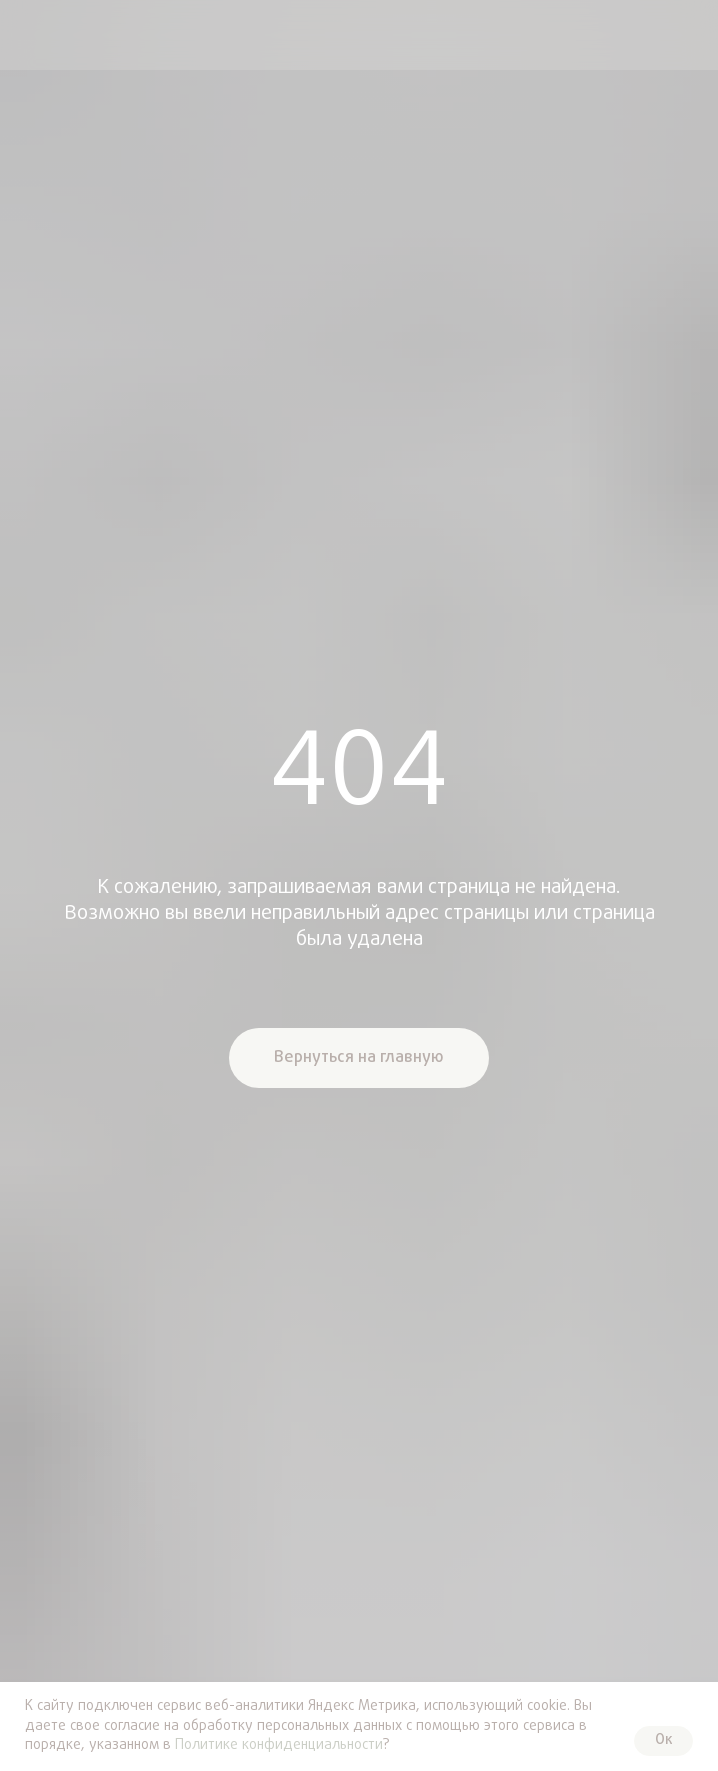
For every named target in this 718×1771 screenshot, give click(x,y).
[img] (33, 35)
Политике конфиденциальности (279, 1745)
